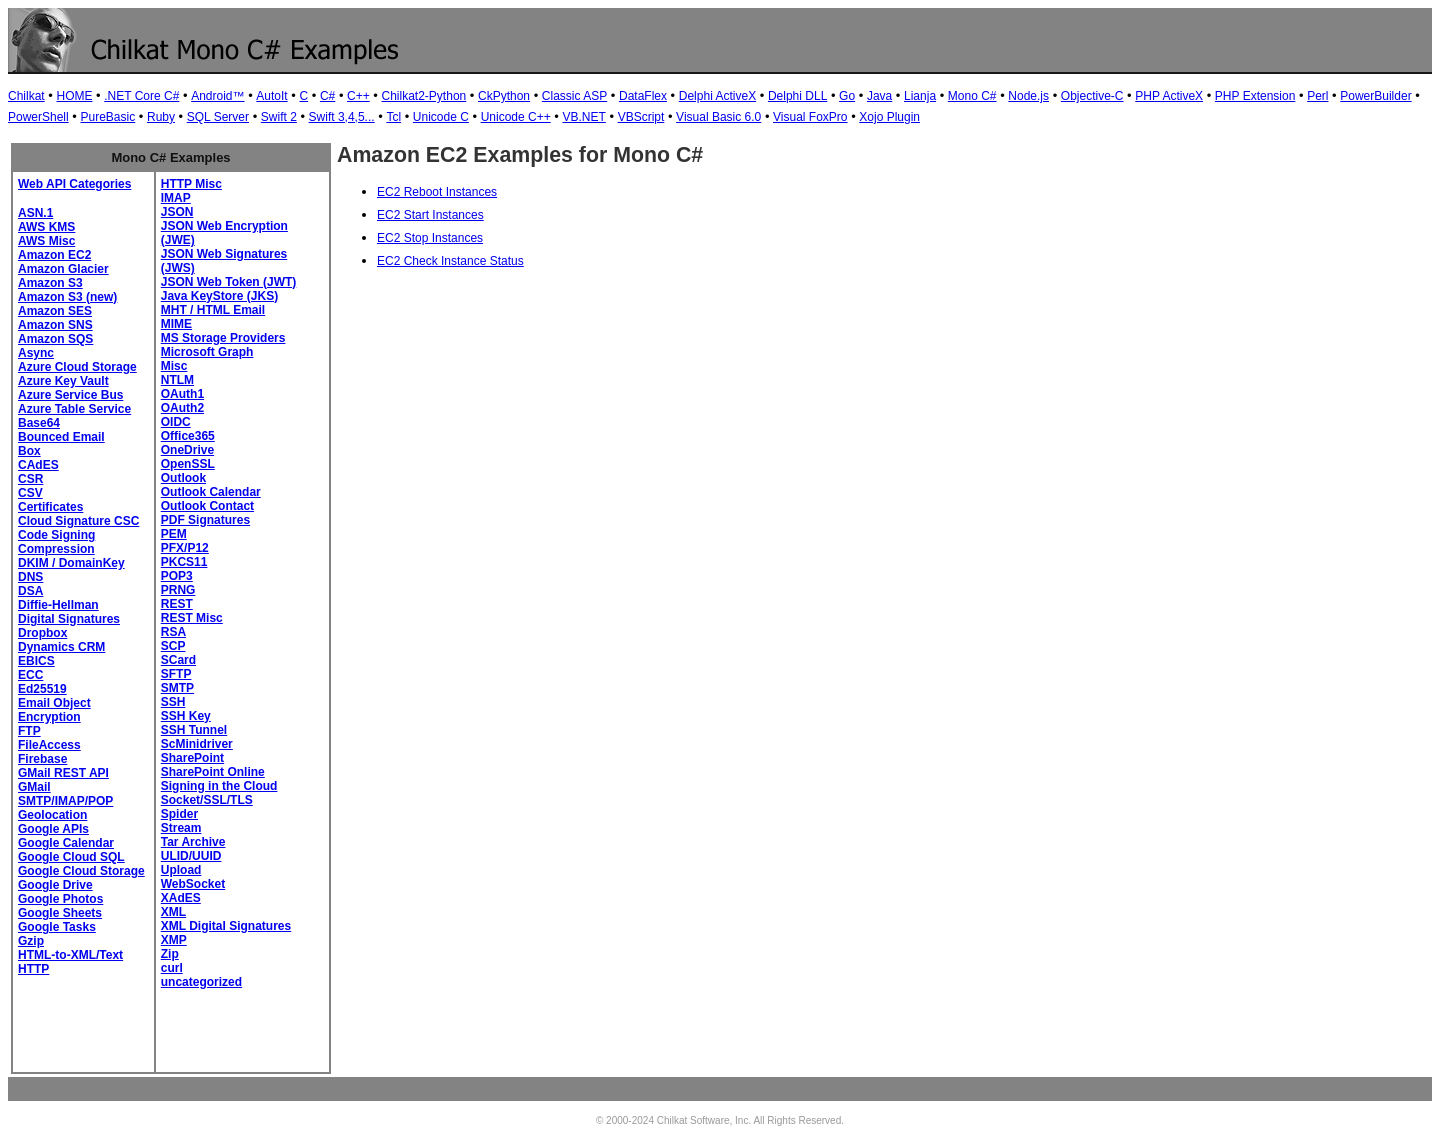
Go (847, 96)
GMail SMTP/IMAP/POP (65, 794)
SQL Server (218, 117)
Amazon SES (55, 311)
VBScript (641, 117)
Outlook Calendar (211, 492)
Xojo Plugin (889, 117)
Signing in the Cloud (219, 786)
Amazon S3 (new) (67, 297)
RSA (173, 632)
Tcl (393, 117)
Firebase (42, 759)
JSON (177, 212)
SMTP (177, 688)
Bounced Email (61, 437)
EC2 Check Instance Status (450, 261)
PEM (174, 534)
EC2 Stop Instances (430, 238)
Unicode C (441, 117)
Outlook (183, 478)
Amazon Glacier (63, 269)
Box (29, 451)
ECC (30, 675)
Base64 (39, 423)
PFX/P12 (185, 548)
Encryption (49, 717)
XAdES (181, 898)
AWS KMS (46, 227)
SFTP (176, 674)
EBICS (36, 661)
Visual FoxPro (810, 117)
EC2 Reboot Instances (437, 192)
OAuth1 (182, 394)
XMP (174, 940)
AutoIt (271, 96)
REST (177, 604)
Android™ (217, 96)
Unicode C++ (516, 117)
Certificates (50, 507)
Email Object (54, 703)
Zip (170, 954)
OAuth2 (182, 408)
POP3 (177, 576)
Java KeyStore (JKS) (219, 296)
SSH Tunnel (194, 730)
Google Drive (55, 885)
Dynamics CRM (61, 647)
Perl (1317, 96)
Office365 (188, 436)
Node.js (1028, 96)
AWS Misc (46, 241)
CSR (30, 479)
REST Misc (192, 618)
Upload (181, 870)
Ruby (161, 117)
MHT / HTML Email (213, 310)
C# (327, 96)
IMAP (176, 198)
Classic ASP (574, 96)
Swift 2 (279, 117)
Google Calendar (66, 843)
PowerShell (38, 117)
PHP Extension (1255, 96)
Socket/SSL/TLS (207, 800)
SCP (173, 646)
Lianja (920, 96)
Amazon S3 (50, 283)
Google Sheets (60, 913)
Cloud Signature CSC (78, 521)
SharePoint (192, 758)
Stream (181, 828)
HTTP (33, 969)
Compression (56, 549)
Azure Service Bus (70, 395)
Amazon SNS (55, 325)
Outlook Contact (207, 506)
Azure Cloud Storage (77, 367)
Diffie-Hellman (58, 605)
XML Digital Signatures (226, 926)
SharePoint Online (213, 772)
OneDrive (187, 450)
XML (173, 912)
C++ (358, 96)
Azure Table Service (74, 409)
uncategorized (201, 982)
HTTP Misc (191, 184)
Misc (174, 366)
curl (172, 968)
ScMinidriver (197, 744)
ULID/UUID (191, 856)
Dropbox (42, 633)
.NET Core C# (141, 96)
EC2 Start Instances (430, 215)
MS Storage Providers (223, 338)
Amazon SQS (55, 339)
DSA (30, 591)
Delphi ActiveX (717, 96)
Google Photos (60, 899)
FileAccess (49, 745)
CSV (30, 493)
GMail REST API (63, 773)
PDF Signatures (205, 520)
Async (36, 353)
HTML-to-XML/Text (70, 955)
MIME (176, 324)
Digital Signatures (69, 619)
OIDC (176, 422)
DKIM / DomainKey (71, 563)
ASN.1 (35, 213)
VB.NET (584, 117)
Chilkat (26, 96)
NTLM (177, 380)
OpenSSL (188, 464)
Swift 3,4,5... (342, 117)
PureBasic (107, 117)
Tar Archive (193, 842)
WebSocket (193, 884)
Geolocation (52, 815)
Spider (179, 814)
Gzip (31, 941)
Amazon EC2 (54, 255)
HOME (74, 96)
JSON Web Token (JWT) (229, 282)
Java (879, 96)
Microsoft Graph (207, 352)
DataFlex (643, 96)
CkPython (504, 96)
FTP (29, 731)
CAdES (38, 465)
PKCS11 (184, 562)
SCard (178, 660)
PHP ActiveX (1169, 96)
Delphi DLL (797, 96)
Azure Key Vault (63, 381)
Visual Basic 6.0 (718, 117)
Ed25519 (42, 689)
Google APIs (53, 829)
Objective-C (1092, 96)
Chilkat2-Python (424, 96)
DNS (30, 577)
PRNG (178, 590)
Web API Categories (74, 184)
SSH (173, 702)
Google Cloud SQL (71, 857)
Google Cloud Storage (81, 871)
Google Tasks (57, 927)
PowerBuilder (1375, 96)
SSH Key (186, 716)
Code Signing (56, 535)
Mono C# (972, 96)
